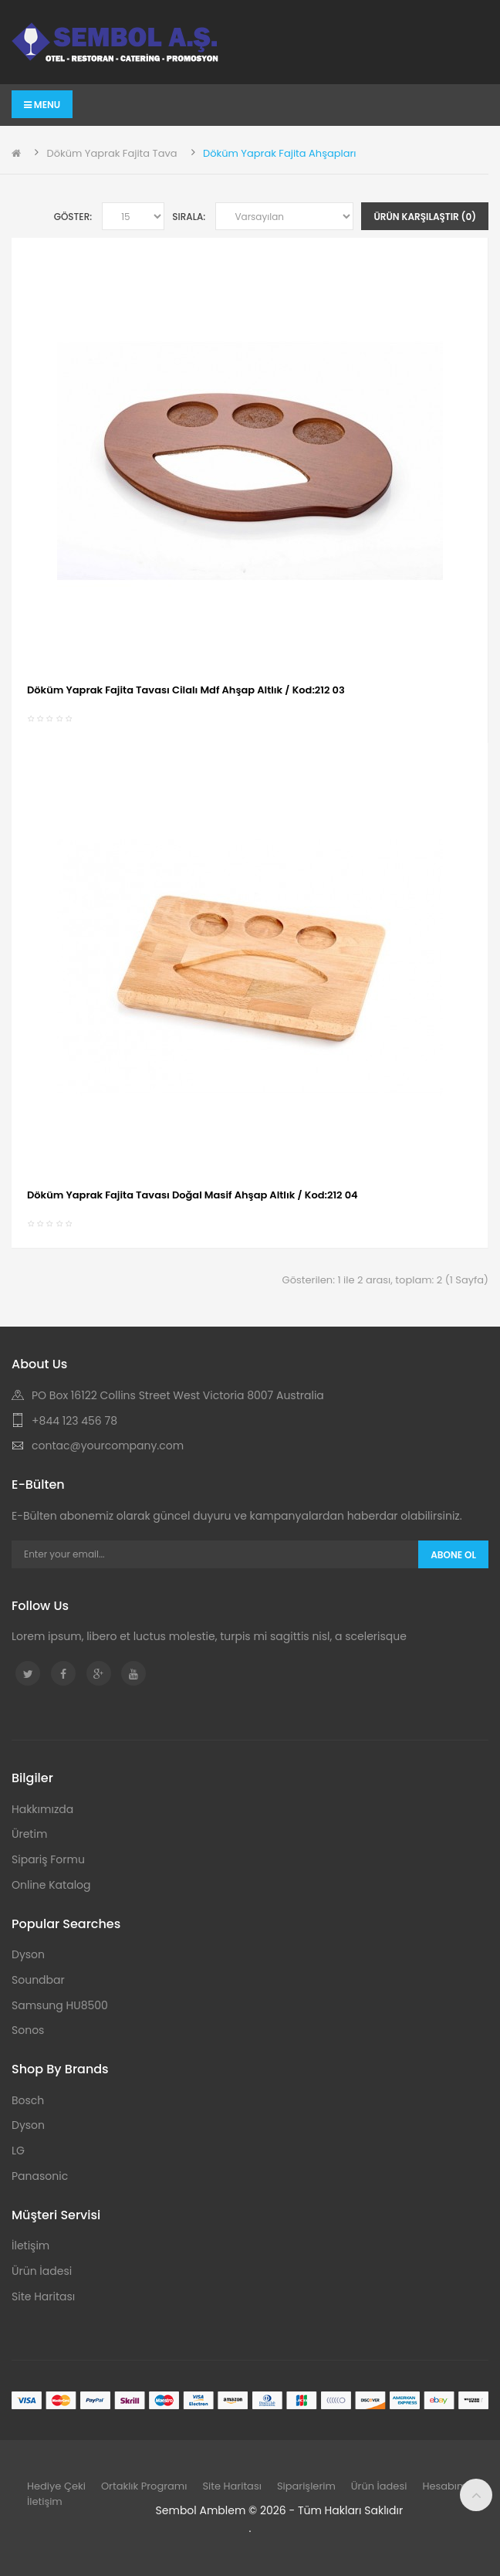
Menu (42, 104)
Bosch (28, 2100)
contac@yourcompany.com (108, 1445)
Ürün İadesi (42, 2271)
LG (18, 2150)
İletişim (30, 2245)
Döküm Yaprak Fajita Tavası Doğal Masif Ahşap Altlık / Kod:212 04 (192, 1195)
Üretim (29, 1834)
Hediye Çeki (56, 2486)
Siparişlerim (306, 2486)
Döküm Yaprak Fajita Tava (111, 153)
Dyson (28, 1954)
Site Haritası (43, 2296)
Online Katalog (51, 1885)
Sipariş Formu (48, 1859)
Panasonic (40, 2176)
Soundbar (38, 1980)
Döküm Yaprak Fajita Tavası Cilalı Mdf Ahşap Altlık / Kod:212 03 (186, 690)
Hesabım (444, 2486)
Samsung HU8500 (60, 2005)
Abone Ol (453, 1554)
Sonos (28, 2030)
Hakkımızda (42, 1809)
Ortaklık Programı (144, 2486)
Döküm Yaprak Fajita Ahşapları (279, 153)
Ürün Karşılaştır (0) (424, 216)
